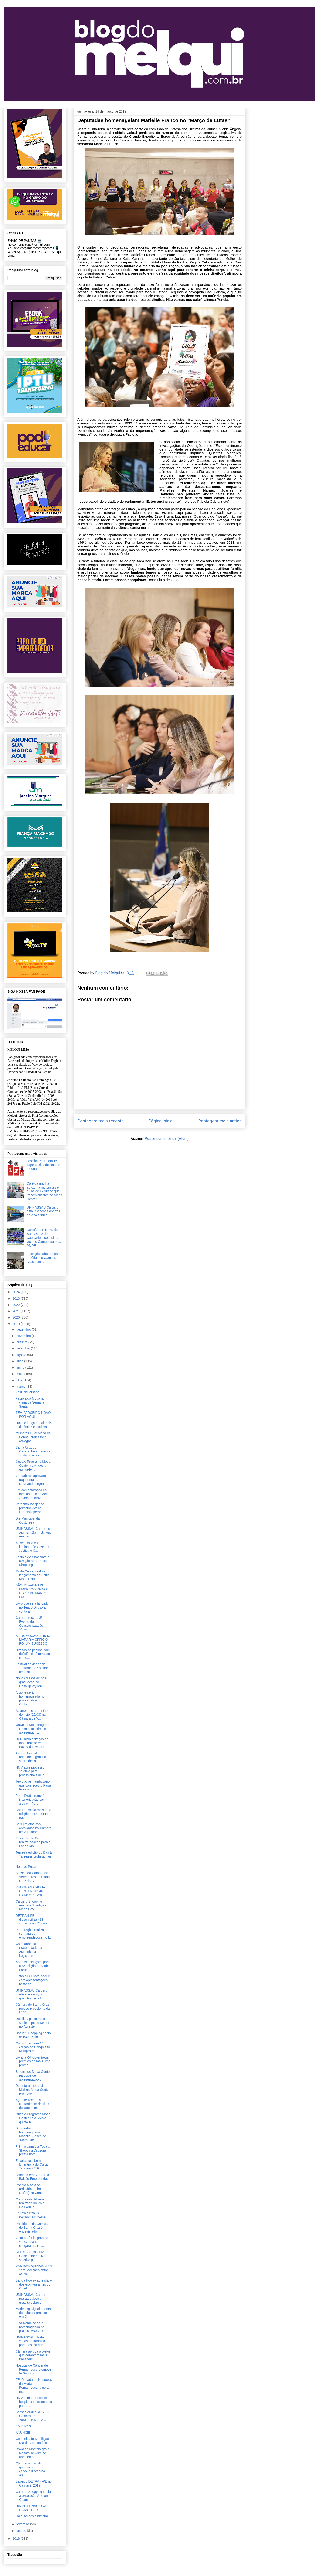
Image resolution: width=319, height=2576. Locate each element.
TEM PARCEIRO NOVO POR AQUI (33, 1414)
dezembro (24, 1329)
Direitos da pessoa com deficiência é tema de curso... (33, 1654)
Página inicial (160, 1121)
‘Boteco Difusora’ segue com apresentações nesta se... (33, 1980)
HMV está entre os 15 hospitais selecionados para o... (34, 2402)
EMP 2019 (23, 2426)
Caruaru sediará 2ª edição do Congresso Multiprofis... (33, 2047)
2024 (17, 1292)
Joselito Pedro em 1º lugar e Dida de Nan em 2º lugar (44, 1165)
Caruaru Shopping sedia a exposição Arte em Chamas (33, 2495)
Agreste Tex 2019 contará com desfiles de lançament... (32, 2104)
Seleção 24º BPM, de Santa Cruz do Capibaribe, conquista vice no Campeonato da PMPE (44, 1237)
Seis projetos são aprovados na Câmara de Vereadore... (33, 1828)
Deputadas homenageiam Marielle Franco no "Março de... (31, 2134)
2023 (17, 1298)
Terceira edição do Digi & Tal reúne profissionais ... (34, 1856)
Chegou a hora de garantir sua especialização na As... (30, 2469)
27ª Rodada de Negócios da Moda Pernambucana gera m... (34, 2385)
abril (19, 1380)
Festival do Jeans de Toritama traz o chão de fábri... (32, 1668)
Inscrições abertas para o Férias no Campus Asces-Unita (44, 1258)
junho (20, 1367)
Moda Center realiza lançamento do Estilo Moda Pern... (32, 1575)
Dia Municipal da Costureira (28, 1520)
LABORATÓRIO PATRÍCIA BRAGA (31, 2215)
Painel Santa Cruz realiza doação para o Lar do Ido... (33, 1842)
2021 (17, 1311)
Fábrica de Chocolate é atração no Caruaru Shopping (32, 1561)
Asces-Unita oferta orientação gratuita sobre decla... (31, 1757)
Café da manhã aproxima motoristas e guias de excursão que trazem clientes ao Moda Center (44, 1191)
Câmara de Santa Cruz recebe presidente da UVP (33, 2008)
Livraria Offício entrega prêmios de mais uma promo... (33, 2061)
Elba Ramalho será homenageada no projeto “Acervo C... (31, 2327)
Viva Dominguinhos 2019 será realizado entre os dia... (34, 2270)
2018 (17, 2538)
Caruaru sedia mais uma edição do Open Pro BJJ (33, 1814)
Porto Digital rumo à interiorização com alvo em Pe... (31, 1799)
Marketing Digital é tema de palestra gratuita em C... (33, 2313)
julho (20, 1361)
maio (20, 1374)
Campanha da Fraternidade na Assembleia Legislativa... (29, 1949)
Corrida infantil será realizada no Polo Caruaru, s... (30, 2203)
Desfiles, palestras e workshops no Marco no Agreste (32, 2023)
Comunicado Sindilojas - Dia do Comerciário (33, 2441)
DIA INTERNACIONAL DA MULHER (32, 2508)
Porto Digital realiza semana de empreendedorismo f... (34, 1934)
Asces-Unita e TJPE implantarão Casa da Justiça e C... (32, 1547)
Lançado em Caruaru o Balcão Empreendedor (33, 2177)
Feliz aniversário (27, 1392)
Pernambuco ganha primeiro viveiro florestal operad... (30, 1508)
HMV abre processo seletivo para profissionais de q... (31, 1771)
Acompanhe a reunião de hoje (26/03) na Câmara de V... (32, 1714)
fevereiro (23, 2524)
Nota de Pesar (26, 1867)
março (21, 1386)
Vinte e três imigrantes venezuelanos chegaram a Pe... (32, 2242)
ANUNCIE (23, 2432)
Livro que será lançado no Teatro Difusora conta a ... (32, 1607)
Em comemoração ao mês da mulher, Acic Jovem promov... (32, 1494)
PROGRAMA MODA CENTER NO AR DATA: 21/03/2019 (30, 1891)
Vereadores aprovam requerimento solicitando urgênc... (32, 1480)
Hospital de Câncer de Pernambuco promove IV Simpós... (33, 2369)
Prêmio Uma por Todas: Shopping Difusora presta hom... (33, 2150)
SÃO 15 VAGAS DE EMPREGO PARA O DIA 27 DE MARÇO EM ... (32, 1591)
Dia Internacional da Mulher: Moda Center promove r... (33, 2089)
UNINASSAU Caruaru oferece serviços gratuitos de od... (31, 1994)
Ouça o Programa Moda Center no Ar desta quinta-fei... (33, 1465)
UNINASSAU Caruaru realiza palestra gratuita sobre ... (31, 2298)
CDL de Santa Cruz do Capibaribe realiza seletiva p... (32, 2256)
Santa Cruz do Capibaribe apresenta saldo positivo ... (33, 1451)
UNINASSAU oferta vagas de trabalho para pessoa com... (31, 2341)
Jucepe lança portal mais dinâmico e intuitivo (34, 1425)
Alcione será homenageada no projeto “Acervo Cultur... (30, 1698)
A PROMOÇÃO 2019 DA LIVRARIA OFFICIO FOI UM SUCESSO (33, 1640)
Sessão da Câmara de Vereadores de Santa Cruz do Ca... (33, 1877)
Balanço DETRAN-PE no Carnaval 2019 (34, 2483)
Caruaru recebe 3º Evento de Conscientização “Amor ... (29, 1623)
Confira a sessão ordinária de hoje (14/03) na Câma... (31, 2189)
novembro (24, 1336)
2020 (17, 1317)
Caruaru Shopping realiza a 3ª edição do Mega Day (33, 1905)
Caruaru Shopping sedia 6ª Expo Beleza (33, 2035)
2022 (17, 1305)
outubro (22, 1342)
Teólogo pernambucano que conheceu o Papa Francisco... (33, 1785)
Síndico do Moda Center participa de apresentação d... (33, 2075)
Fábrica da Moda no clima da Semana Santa (30, 1402)
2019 (17, 1324)
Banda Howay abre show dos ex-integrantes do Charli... (34, 2284)
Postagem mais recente (100, 1121)
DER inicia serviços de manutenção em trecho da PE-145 (32, 1743)
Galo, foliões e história (32, 2516)
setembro (23, 1348)
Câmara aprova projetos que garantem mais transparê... (33, 2355)
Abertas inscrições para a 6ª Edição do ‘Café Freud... (33, 1966)
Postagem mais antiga (220, 1121)
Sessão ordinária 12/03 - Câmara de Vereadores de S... (33, 2416)
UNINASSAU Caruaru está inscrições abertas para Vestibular (43, 1211)
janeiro (21, 2530)
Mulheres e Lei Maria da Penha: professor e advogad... (33, 1437)
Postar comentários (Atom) (167, 1138)
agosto (21, 1355)
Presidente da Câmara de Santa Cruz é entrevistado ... (32, 2228)
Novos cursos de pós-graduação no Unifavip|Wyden (31, 1682)
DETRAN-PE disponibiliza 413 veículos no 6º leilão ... (34, 1919)
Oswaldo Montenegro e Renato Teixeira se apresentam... (32, 1729)
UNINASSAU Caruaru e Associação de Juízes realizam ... (33, 1532)
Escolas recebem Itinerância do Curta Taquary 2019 (32, 2164)
